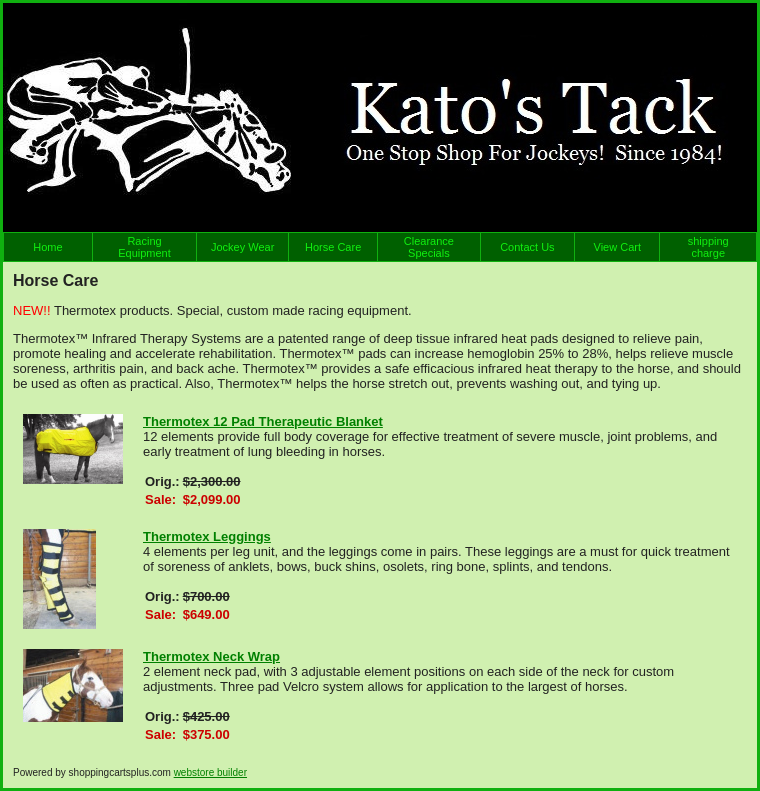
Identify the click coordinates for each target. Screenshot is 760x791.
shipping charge (708, 247)
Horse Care (333, 247)
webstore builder (210, 772)
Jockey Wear (242, 247)
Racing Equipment (144, 247)
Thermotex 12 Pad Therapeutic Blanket (263, 421)
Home (47, 247)
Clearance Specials (429, 247)
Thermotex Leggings (207, 536)
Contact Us (527, 247)
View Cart (617, 247)
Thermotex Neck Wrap (211, 656)
